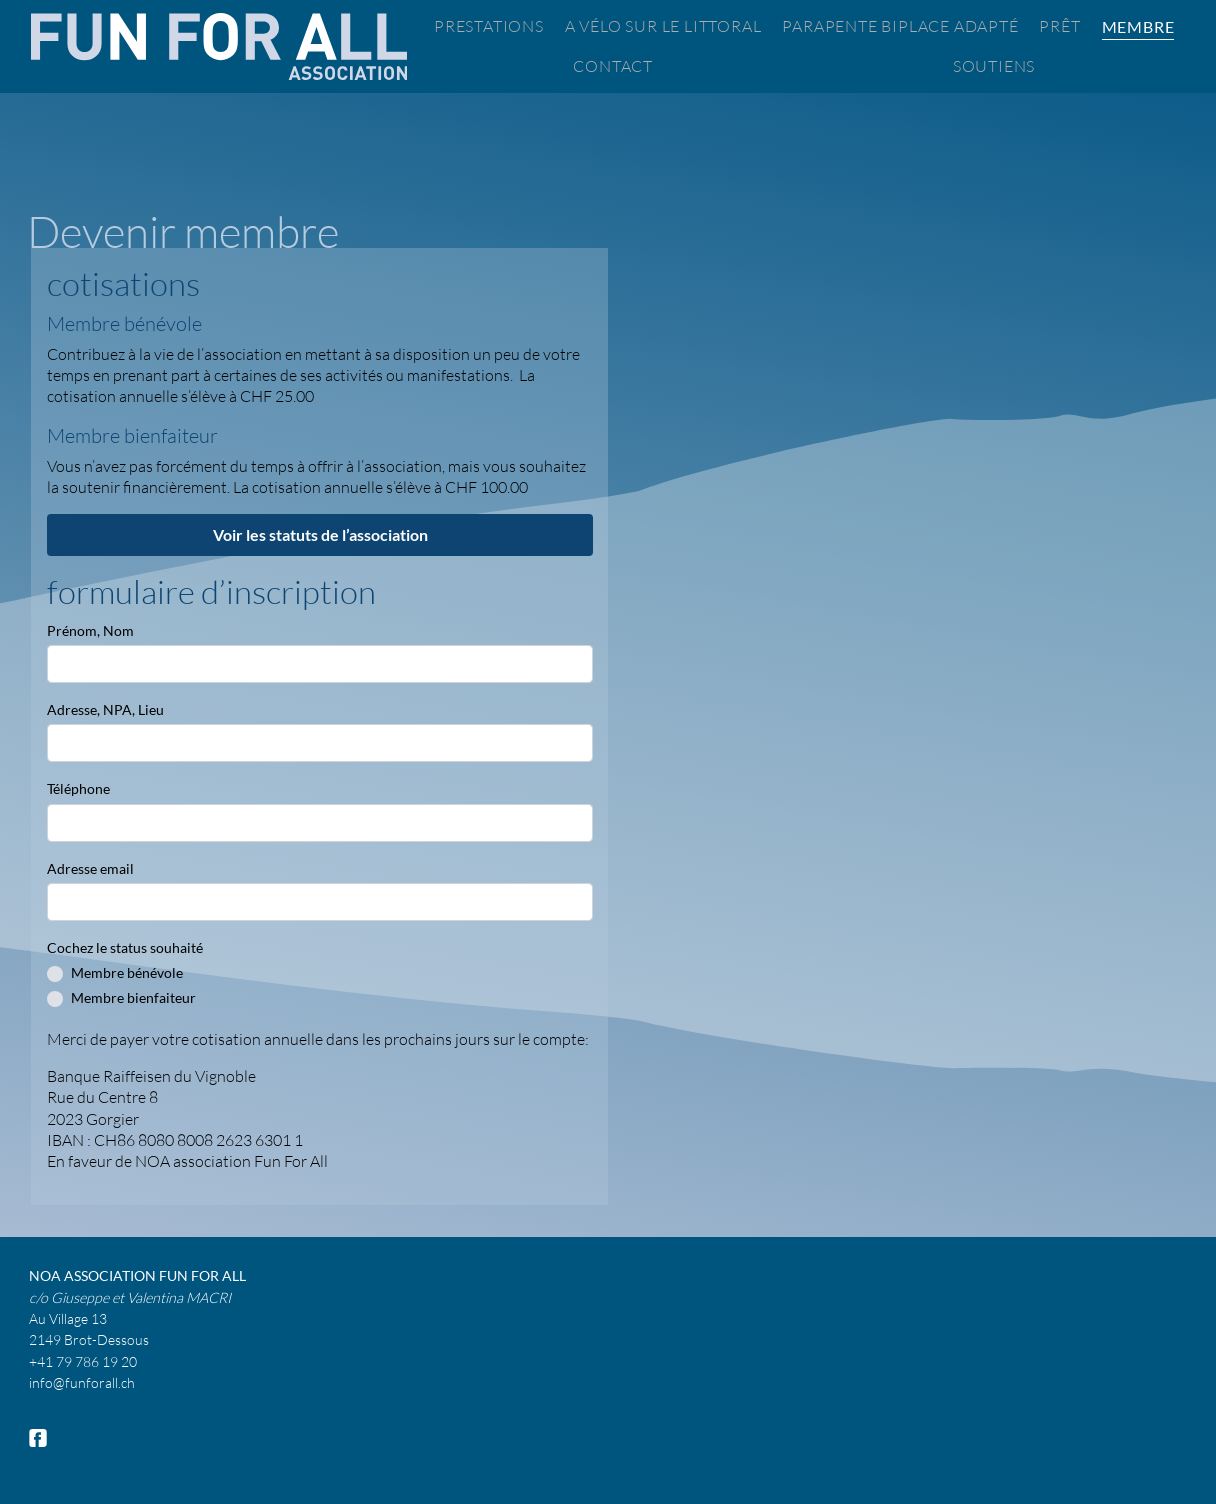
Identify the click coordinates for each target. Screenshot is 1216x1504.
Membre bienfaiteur (133, 997)
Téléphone (78, 788)
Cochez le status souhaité (125, 947)
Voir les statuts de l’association (320, 534)
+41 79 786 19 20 (83, 1361)
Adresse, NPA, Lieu (105, 709)
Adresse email (90, 868)
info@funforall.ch (82, 1382)
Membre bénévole (127, 972)
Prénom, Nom (90, 630)
